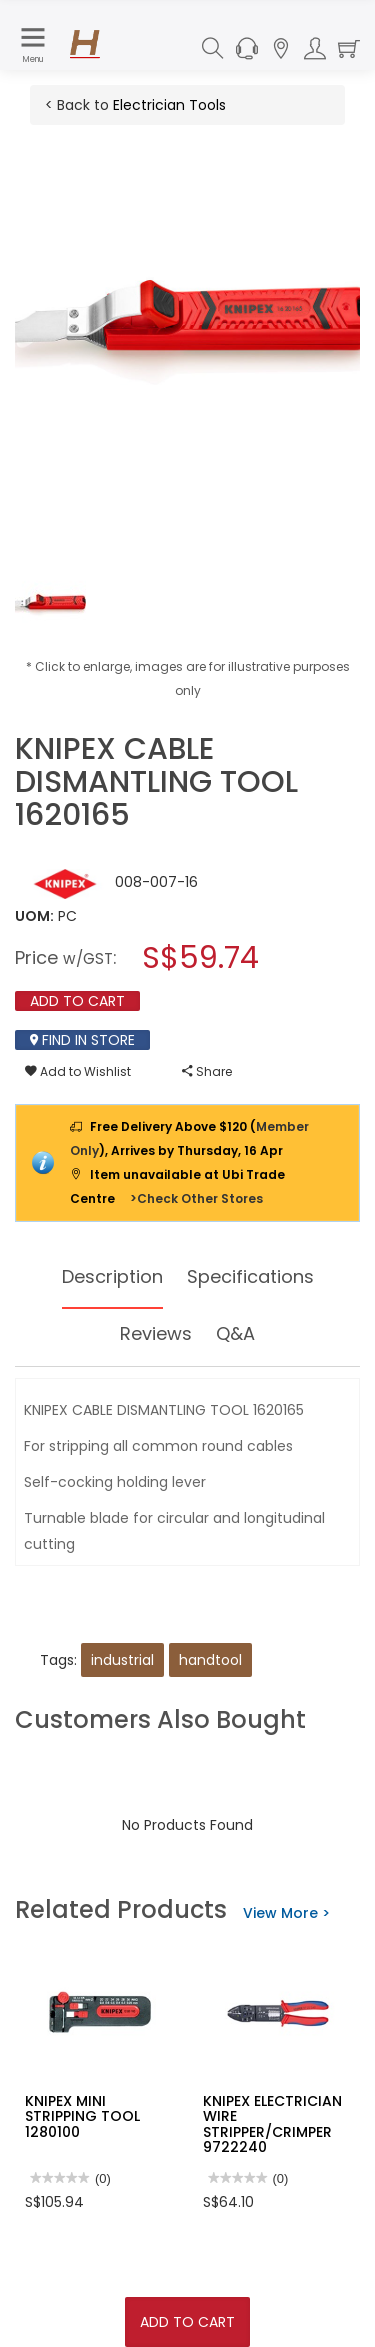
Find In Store (82, 1040)
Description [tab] (112, 1276)
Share (207, 1071)
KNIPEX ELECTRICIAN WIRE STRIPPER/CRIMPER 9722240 (272, 2124)
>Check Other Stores (196, 1198)
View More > (286, 1913)
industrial (122, 1660)
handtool (210, 1660)
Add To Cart (187, 2322)
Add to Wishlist (78, 1071)
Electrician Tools (169, 105)
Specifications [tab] (250, 1276)
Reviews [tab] (156, 1333)
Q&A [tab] (235, 1333)
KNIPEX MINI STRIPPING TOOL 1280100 (82, 2116)
